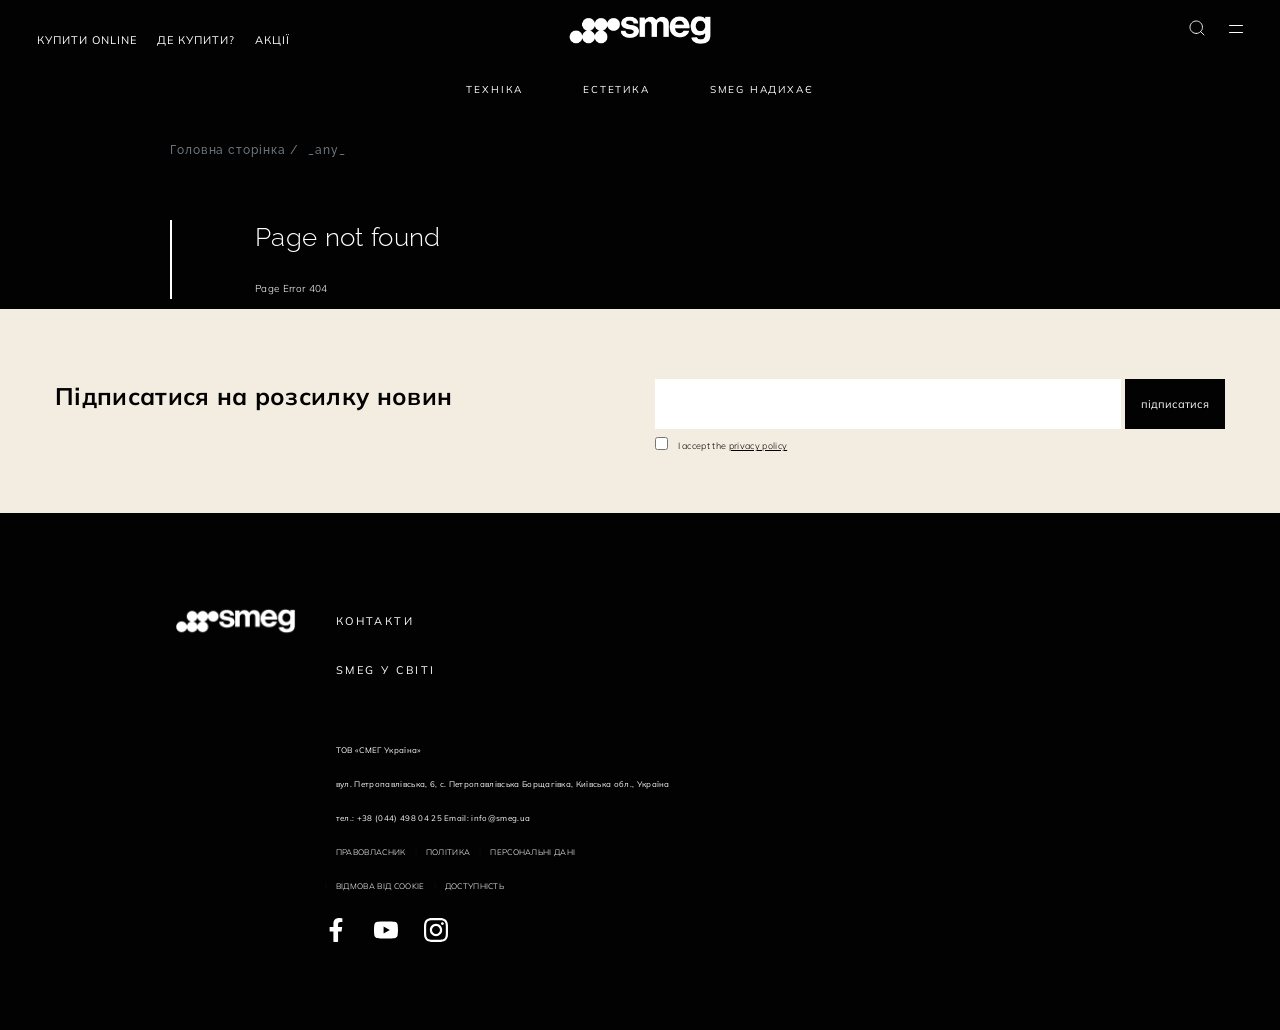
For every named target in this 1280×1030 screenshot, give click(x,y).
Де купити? (196, 40)
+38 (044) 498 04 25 (399, 818)
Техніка (494, 89)
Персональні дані (532, 852)
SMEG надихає (762, 89)
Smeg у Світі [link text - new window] (386, 670)
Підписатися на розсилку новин (253, 396)
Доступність (475, 886)
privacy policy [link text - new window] (758, 445)
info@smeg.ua (500, 818)
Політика (448, 852)
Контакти (375, 621)
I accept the (733, 445)
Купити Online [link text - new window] (87, 40)
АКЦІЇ (272, 40)
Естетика (616, 89)
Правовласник (371, 852)
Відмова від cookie (380, 886)
